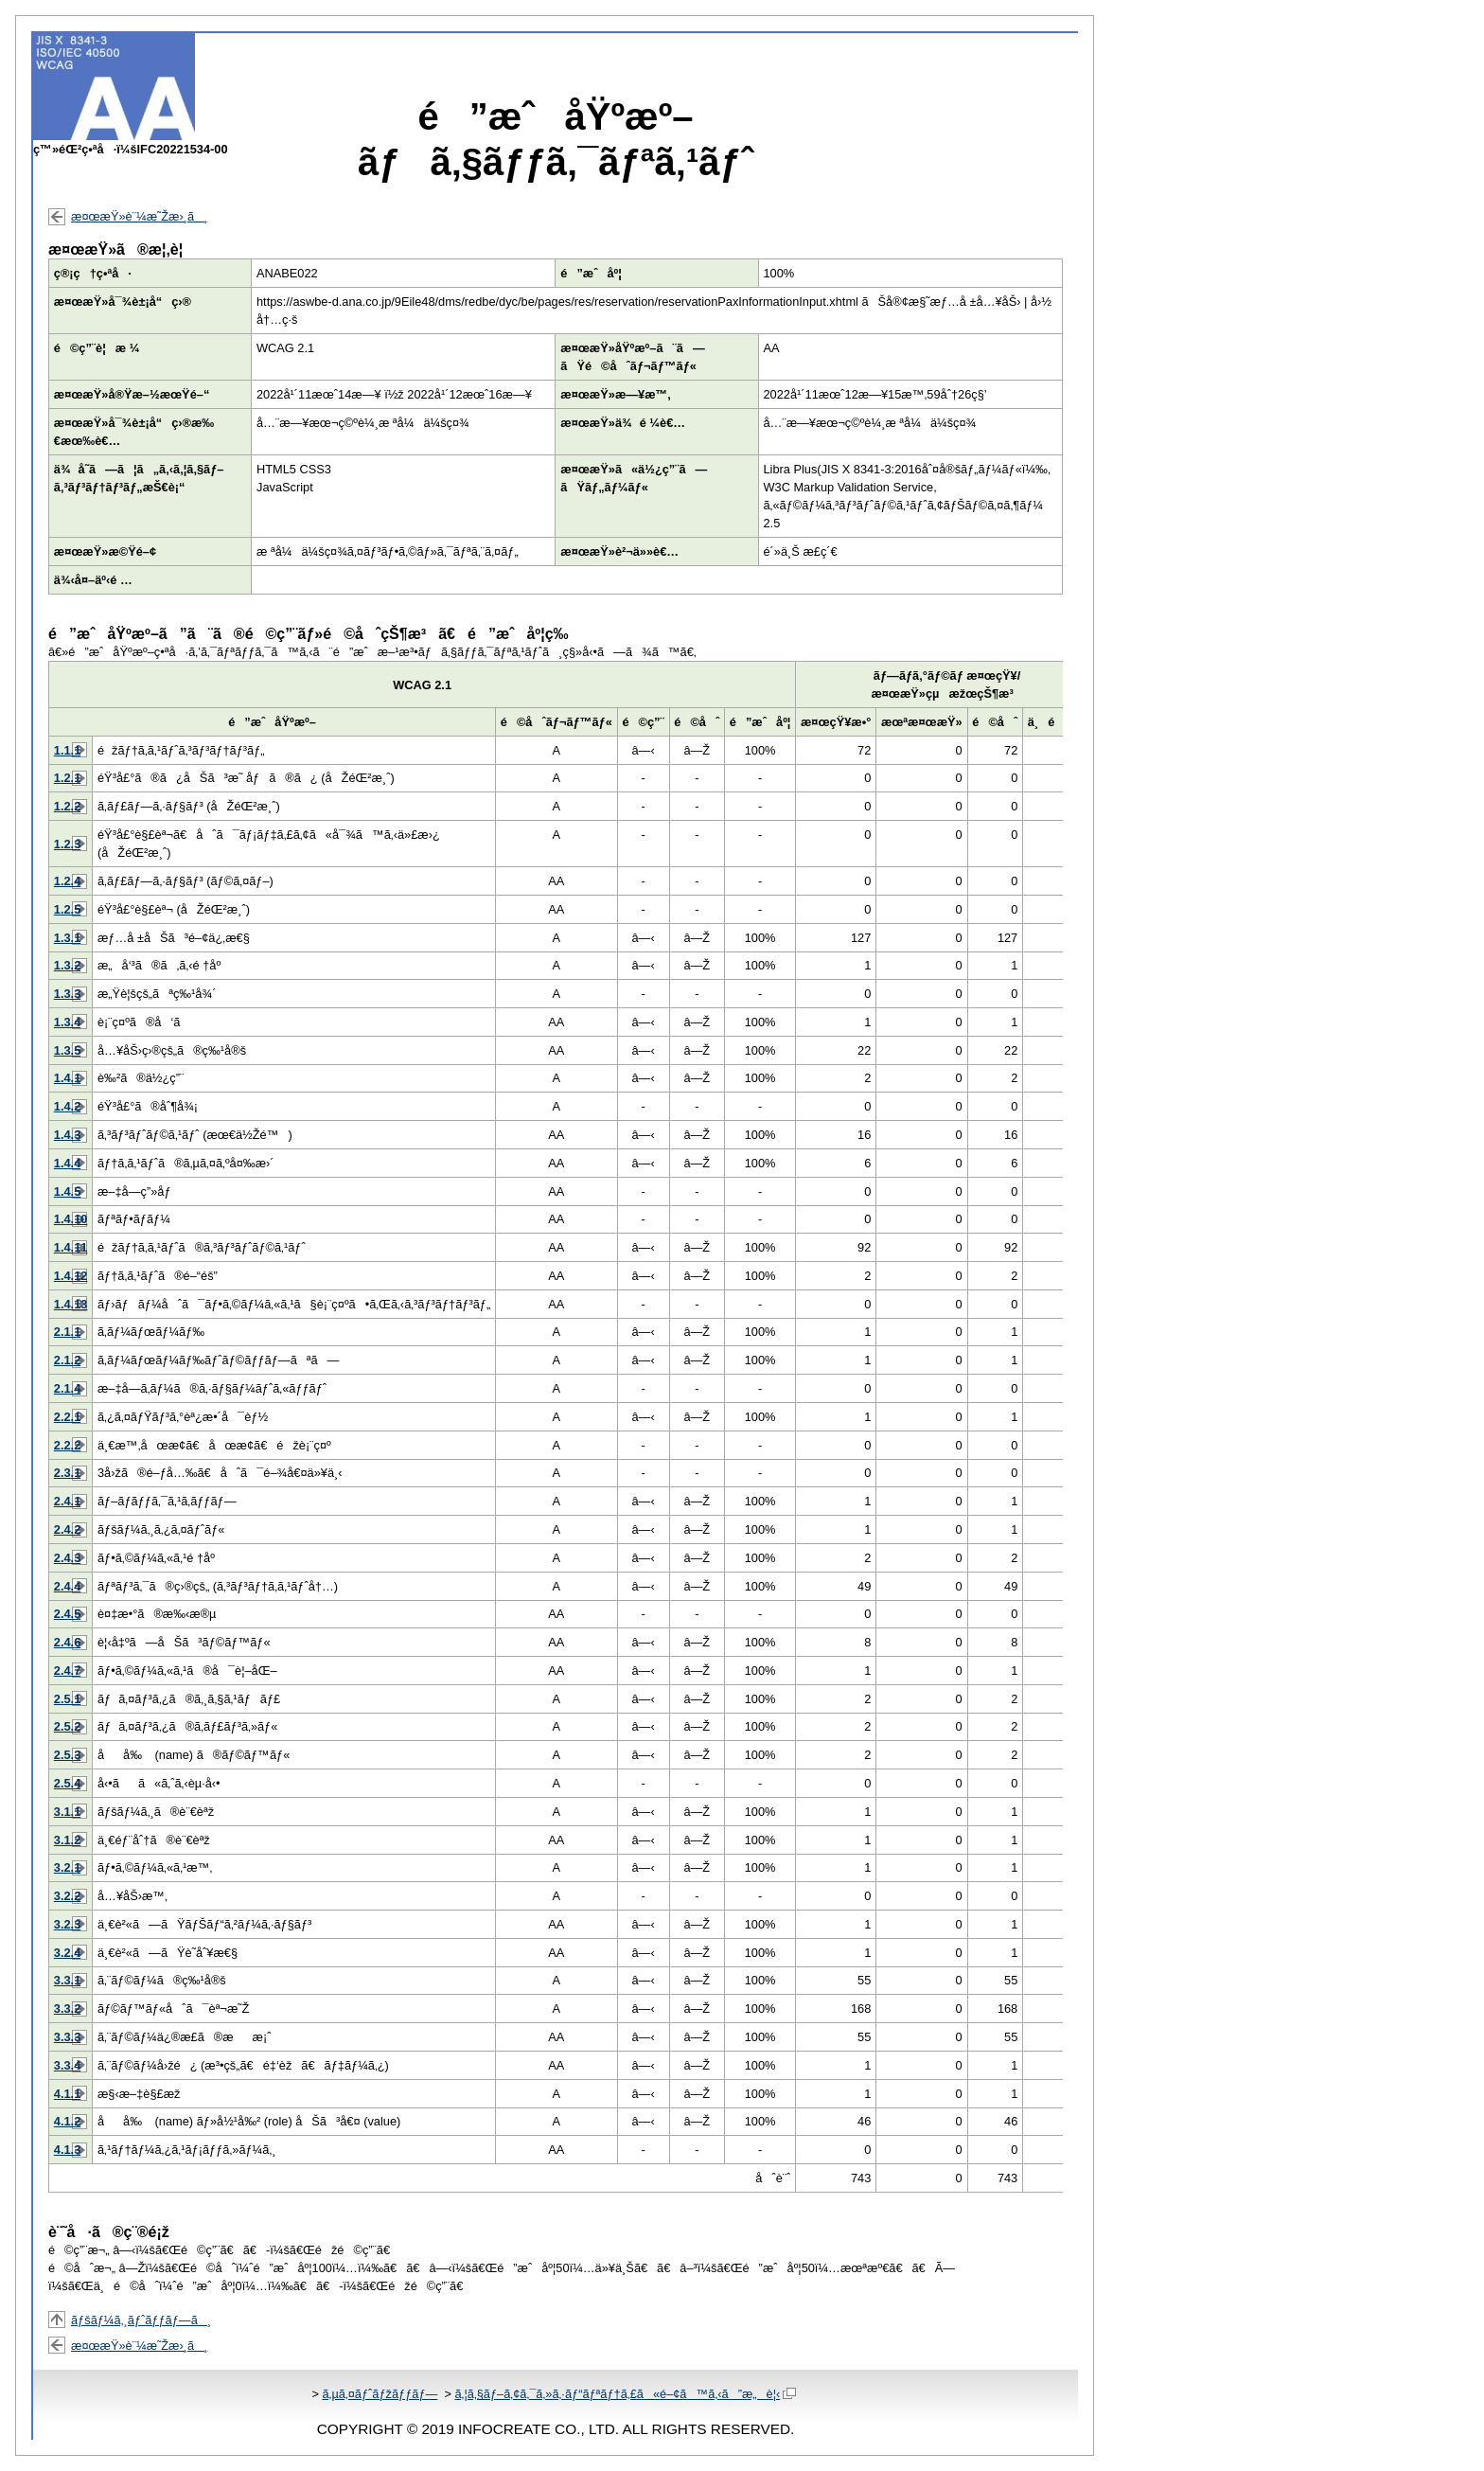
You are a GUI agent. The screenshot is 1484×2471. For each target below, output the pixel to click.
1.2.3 (67, 844)
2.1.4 (67, 1388)
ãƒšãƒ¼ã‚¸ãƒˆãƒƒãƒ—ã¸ (141, 2320)
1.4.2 (67, 1106)
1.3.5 (67, 1050)
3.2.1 (67, 1867)
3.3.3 (67, 2037)
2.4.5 (67, 1614)
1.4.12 (71, 1276)
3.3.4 (67, 2065)
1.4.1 (67, 1078)
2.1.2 (67, 1360)
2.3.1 (67, 1473)
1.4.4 (67, 1163)
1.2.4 (67, 881)
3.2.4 (67, 1953)
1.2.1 (67, 778)
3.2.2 (67, 1896)
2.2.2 (67, 1445)
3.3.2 (67, 2008)
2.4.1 (67, 1501)
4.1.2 (67, 2121)
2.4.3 (67, 1558)
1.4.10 (71, 1219)
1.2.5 (67, 909)
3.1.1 (67, 1811)
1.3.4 (67, 1022)
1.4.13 (71, 1304)
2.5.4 (67, 1783)
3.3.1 (67, 1980)
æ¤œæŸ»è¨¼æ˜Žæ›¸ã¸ (139, 216)
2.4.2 (67, 1529)
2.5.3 (67, 1755)
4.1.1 (67, 2094)
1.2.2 (67, 806)
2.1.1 (67, 1331)
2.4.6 (67, 1642)
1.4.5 (67, 1191)
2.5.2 (67, 1726)
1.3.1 (67, 938)
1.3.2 (67, 965)
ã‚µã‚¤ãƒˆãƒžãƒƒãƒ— (379, 2394)
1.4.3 (67, 1135)
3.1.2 (67, 1840)
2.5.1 (67, 1699)
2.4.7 (67, 1670)
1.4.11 (71, 1247)
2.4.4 (67, 1586)
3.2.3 (67, 1924)
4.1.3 (67, 2149)
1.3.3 (67, 994)
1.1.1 (67, 750)
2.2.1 (67, 1417)
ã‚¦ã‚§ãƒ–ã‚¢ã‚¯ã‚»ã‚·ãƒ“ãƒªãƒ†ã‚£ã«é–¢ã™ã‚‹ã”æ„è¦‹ (625, 2394)
